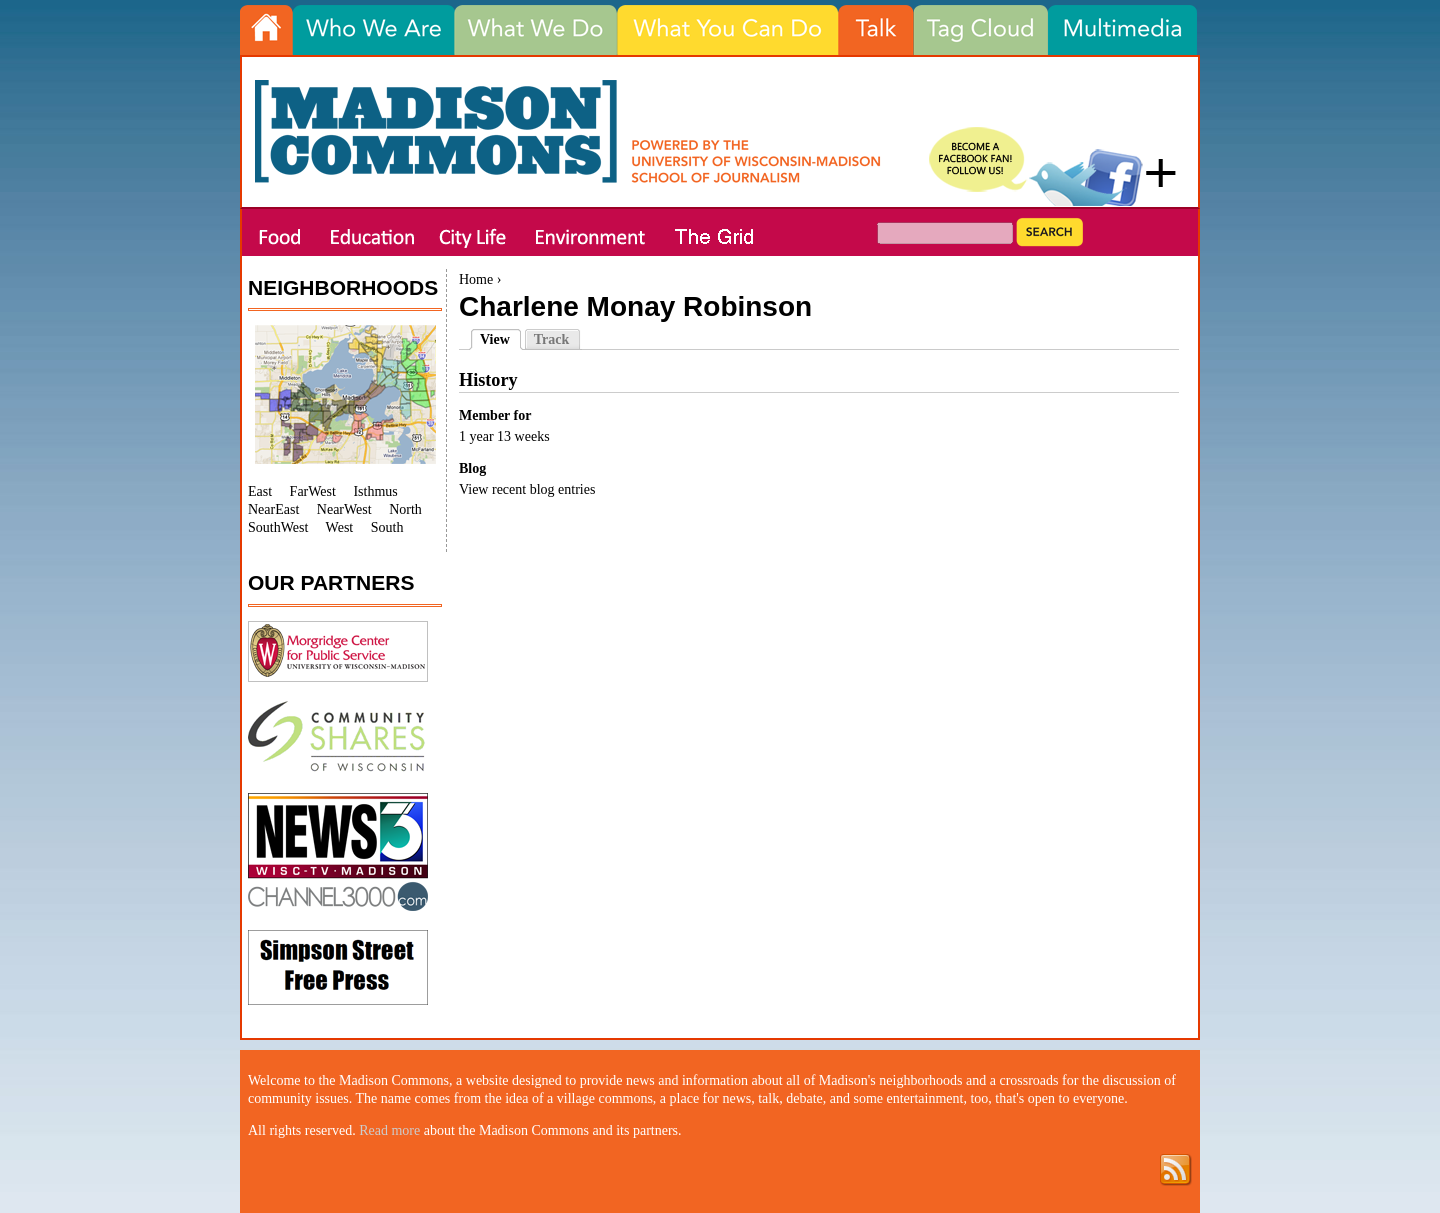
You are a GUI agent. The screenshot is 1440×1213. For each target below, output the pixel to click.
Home (476, 279)
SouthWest (278, 527)
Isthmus (375, 491)
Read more (389, 1130)
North (405, 509)
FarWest (313, 491)
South (387, 527)
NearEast (273, 509)
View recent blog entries (527, 489)
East (260, 491)
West (340, 527)
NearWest (344, 509)
